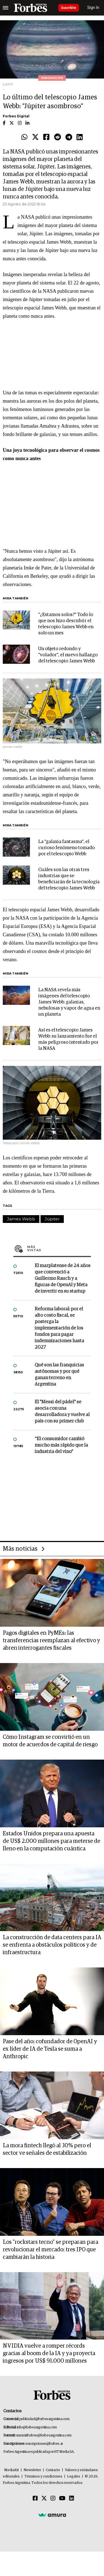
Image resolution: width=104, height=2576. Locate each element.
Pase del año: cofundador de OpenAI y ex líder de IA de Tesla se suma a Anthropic (50, 2049)
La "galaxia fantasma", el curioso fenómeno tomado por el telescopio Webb (66, 847)
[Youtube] (62, 2498)
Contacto (53, 2470)
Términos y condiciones (43, 2476)
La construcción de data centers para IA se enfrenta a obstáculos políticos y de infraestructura (52, 1945)
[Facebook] (35, 2498)
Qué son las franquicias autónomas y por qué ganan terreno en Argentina (59, 1375)
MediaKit (11, 2470)
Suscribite (68, 8)
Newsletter (32, 2470)
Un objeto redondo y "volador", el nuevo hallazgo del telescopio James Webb (68, 655)
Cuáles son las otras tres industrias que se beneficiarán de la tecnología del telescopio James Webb (69, 878)
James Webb (21, 1219)
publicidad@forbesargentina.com (44, 2419)
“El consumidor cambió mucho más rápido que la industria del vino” (61, 1445)
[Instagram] (52, 2498)
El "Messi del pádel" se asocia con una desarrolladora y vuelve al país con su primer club (62, 1412)
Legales (73, 2476)
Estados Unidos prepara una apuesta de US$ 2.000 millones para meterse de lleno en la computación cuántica (51, 1841)
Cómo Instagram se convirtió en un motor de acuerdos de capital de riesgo (50, 1740)
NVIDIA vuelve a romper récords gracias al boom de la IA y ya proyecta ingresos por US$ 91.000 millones (49, 2353)
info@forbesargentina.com (37, 2427)
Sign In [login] (93, 7)
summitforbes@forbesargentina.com (44, 2435)
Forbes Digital (16, 116)
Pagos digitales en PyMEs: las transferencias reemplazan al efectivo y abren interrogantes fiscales (51, 1640)
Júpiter (52, 1219)
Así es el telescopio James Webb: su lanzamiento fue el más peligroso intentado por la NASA (68, 1039)
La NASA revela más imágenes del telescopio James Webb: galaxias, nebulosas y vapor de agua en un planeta (69, 1002)
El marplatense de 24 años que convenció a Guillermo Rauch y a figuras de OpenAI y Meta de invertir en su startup (62, 1278)
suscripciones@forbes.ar (44, 2444)
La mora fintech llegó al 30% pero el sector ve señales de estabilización (47, 2149)
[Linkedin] (71, 2498)
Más (59, 1248)
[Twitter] (44, 2498)
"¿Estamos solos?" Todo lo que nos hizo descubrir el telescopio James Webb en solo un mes (65, 623)
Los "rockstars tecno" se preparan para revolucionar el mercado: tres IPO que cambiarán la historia (50, 2249)
